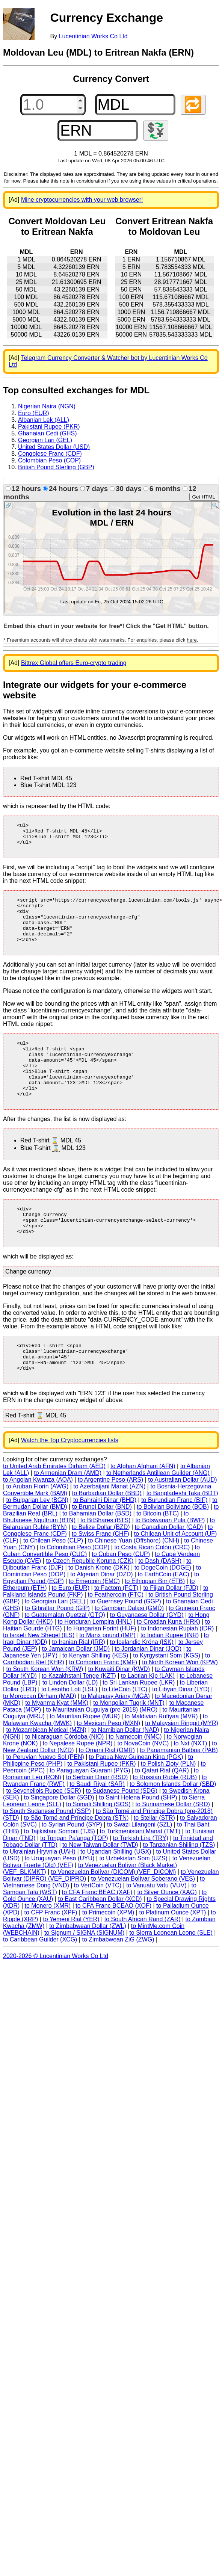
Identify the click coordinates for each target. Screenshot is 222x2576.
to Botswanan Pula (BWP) (170, 1562)
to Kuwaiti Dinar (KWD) (119, 1710)
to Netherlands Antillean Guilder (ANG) (158, 1514)
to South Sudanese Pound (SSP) (47, 1852)
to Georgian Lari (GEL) (55, 1643)
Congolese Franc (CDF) (50, 453)
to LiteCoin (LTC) (125, 1731)
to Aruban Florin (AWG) (37, 1528)
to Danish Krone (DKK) (99, 1609)
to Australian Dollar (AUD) (182, 1521)
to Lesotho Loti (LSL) (69, 1731)
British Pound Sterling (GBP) (56, 467)
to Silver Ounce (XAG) (166, 1934)
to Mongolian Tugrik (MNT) (128, 1744)
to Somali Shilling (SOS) (98, 1846)
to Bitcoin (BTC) (157, 1555)
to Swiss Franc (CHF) (100, 1575)
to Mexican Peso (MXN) (108, 1765)
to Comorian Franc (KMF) (103, 1704)
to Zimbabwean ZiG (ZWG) (118, 1981)
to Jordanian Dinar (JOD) (148, 1690)
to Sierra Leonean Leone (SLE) (170, 1974)
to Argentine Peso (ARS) (110, 1521)
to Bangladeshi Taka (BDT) (182, 1535)
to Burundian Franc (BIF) (174, 1541)
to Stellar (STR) (154, 1859)
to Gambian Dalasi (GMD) (129, 1650)
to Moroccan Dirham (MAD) (39, 1737)
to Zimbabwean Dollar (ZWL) (87, 1967)
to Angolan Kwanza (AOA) (38, 1521)
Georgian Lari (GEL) (45, 440)
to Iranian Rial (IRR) (78, 1683)
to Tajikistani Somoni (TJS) (59, 1873)
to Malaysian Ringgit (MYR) (181, 1765)
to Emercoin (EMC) (94, 1623)
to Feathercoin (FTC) (115, 1636)
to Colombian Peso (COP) (74, 1589)
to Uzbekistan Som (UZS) (133, 1900)
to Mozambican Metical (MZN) (46, 1771)
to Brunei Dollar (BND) (102, 1548)
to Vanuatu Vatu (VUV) (156, 1927)
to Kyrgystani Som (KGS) (166, 1697)
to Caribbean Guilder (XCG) (40, 1981)
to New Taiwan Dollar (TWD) (100, 1886)
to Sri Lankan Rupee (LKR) (139, 1724)
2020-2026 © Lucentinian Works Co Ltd (55, 1997)
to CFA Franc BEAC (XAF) (97, 1934)
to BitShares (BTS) (105, 1562)
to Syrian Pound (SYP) (72, 1866)
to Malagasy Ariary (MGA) (115, 1737)
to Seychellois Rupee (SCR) (43, 1832)
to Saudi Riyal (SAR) (97, 1825)
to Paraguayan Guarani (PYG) (90, 1812)
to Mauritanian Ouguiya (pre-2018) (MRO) (101, 1751)
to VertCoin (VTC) (97, 1927)
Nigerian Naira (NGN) (47, 406)
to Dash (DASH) (159, 1602)
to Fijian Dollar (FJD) (170, 1629)
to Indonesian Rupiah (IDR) (177, 1670)
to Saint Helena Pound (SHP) (138, 1839)
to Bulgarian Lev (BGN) (37, 1541)
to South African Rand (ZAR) (142, 1961)
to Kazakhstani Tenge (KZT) (79, 1717)
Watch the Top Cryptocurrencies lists (69, 1482)
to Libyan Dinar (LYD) (181, 1731)
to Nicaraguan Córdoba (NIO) (64, 1778)
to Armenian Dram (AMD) (67, 1514)
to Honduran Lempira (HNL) (95, 1663)
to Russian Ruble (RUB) (165, 1819)
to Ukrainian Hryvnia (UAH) (39, 1893)
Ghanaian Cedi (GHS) (47, 433)
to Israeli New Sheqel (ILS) (38, 1677)
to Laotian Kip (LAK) (148, 1717)
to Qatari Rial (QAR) (162, 1812)
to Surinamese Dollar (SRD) (173, 1846)
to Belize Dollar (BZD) (101, 1568)
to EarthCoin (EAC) (163, 1616)
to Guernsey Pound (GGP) (125, 1643)
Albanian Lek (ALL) (43, 420)
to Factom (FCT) (116, 1629)
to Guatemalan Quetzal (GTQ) (64, 1656)
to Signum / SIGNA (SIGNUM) (84, 1974)
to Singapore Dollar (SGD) (59, 1839)
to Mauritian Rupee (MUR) (85, 1758)
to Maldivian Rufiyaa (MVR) (161, 1758)
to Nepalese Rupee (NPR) (78, 1785)
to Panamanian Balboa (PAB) (179, 1792)
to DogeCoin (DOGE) (162, 1609)
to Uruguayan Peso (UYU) (59, 1900)
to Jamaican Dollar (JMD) (76, 1690)
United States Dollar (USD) (54, 447)
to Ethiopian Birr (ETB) (155, 1623)
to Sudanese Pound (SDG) (121, 1832)
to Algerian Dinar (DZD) (101, 1616)
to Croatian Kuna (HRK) (168, 1663)
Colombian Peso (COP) (49, 460)
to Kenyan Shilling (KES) (95, 1697)
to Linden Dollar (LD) (70, 1724)
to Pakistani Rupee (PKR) (101, 1805)
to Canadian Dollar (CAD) (169, 1568)
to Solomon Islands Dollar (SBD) (173, 1825)
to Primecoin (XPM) (108, 1954)
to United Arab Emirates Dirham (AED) (54, 1508)
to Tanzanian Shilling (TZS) (179, 1886)
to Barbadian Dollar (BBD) (107, 1535)
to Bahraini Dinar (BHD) (104, 1541)
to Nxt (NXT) (190, 1785)
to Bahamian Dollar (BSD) (96, 1555)
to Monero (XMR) (47, 1947)
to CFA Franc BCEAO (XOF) (113, 1947)
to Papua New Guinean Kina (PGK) (136, 1798)
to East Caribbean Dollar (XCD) (100, 1940)
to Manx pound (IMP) (107, 1677)
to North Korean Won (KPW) (180, 1704)
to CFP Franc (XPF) (50, 1954)
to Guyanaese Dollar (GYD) (147, 1656)
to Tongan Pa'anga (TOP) (74, 1879)
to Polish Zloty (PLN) (168, 1805)
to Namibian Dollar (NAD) (125, 1771)
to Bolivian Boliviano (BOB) (173, 1548)
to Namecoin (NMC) (135, 1778)
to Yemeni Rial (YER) (71, 1961)
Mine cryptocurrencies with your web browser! (82, 199)
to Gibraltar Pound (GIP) (57, 1650)
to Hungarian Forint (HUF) (101, 1670)
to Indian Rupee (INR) (169, 1677)
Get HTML (203, 497)
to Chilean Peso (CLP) (53, 1582)
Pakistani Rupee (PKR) (49, 426)
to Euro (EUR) (70, 1629)
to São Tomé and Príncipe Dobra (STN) (76, 1859)
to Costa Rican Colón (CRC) (152, 1589)
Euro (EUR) (33, 413)
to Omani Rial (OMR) (107, 1792)
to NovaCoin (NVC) (143, 1785)
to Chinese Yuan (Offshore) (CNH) (133, 1582)
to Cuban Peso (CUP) (121, 1595)
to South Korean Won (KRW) (44, 1710)
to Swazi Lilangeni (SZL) (139, 1866)
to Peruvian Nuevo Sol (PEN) (45, 1798)
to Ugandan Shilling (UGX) (115, 1893)
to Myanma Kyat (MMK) (56, 1744)
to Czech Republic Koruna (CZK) (89, 1602)
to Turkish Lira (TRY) (140, 1879)
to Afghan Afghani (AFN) (142, 1508)
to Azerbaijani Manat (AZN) (109, 1528)
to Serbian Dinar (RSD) (97, 1819)
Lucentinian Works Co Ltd (93, 36)
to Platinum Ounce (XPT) (172, 1954)
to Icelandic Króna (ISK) (142, 1683)
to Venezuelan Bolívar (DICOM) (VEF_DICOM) (113, 1913)
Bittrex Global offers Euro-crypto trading (74, 663)
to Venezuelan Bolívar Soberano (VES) (143, 1920)
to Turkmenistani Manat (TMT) (140, 1873)
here (192, 640)
